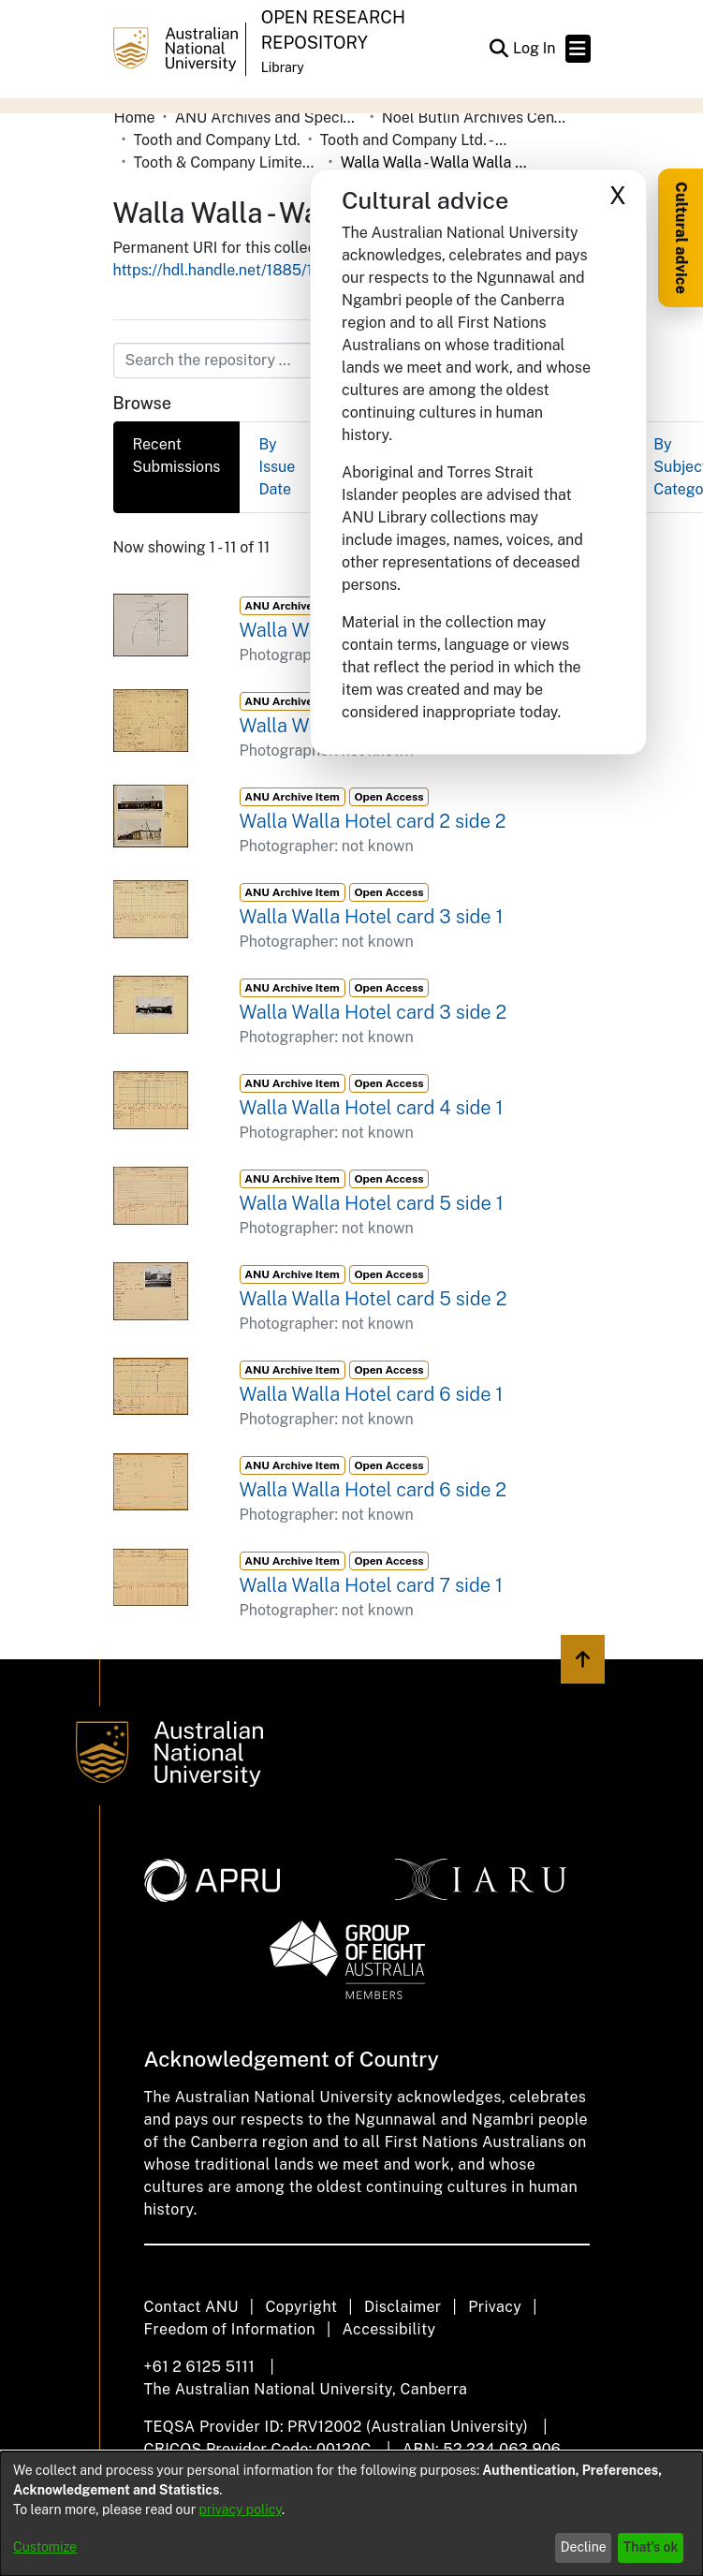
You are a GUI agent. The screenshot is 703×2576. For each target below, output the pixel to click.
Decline (584, 2546)
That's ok (651, 2546)
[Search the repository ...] (306, 360)
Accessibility (389, 2329)
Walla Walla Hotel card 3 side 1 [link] (372, 916)
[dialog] (351, 2513)
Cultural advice (681, 238)
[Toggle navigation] (578, 49)
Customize (45, 2546)
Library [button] (282, 67)
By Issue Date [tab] (276, 466)
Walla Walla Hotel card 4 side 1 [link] (372, 1108)
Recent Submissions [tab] (177, 455)
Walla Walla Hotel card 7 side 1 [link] (371, 1585)
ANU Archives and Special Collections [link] (268, 117)
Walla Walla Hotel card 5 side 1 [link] (372, 1203)
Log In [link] (535, 48)
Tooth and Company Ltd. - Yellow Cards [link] (413, 140)
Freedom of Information (229, 2329)
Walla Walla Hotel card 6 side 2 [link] (373, 1490)
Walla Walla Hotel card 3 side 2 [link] (373, 1012)
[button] (499, 48)
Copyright (301, 2307)
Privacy (494, 2307)
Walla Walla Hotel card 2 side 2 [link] (373, 821)
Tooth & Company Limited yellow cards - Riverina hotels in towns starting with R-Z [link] (227, 162)
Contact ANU (191, 2307)
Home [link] (134, 117)
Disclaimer (403, 2307)
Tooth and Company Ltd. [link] (217, 140)
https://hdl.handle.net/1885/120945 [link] (236, 270)
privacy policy (240, 2509)
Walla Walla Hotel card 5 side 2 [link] (373, 1299)
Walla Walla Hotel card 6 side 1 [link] (372, 1394)
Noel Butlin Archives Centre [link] (475, 117)
